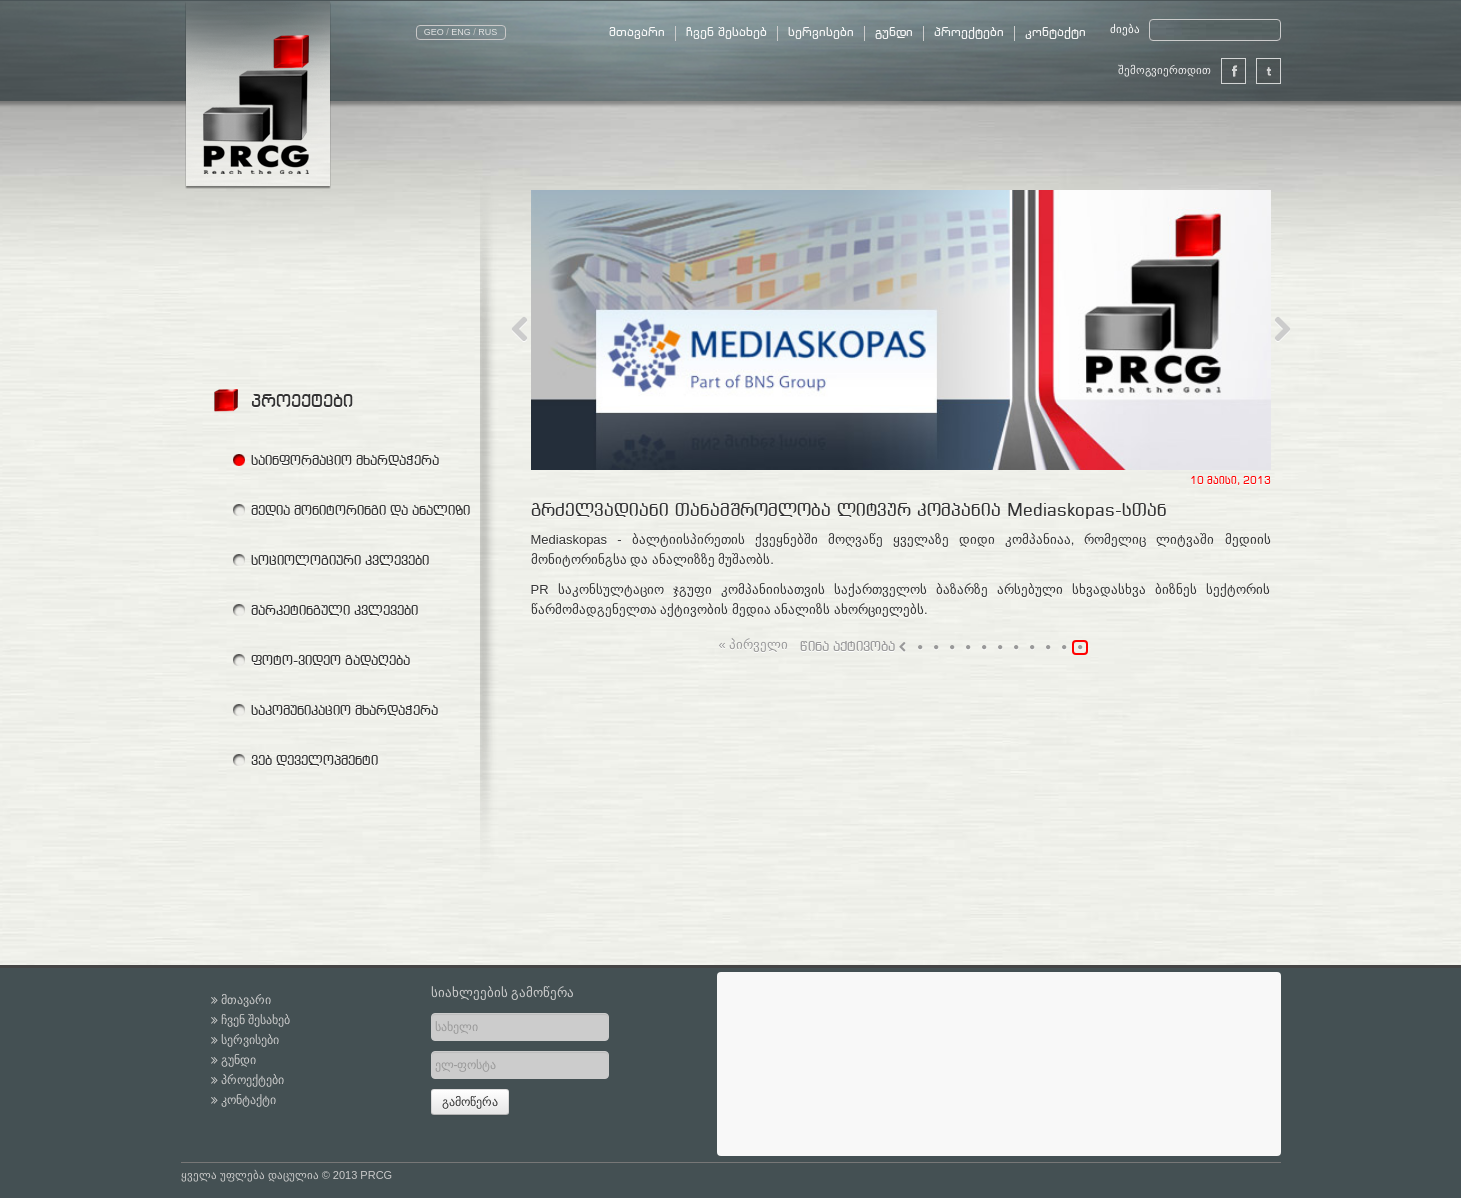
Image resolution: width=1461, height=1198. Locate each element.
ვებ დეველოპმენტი (314, 760)
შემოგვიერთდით (1182, 71)
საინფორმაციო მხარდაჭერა (345, 460)
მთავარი (637, 33)
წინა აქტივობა (853, 647)
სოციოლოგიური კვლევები (340, 560)
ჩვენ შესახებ (726, 33)
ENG (461, 32)
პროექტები (969, 33)
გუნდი (894, 33)
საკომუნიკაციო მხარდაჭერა (344, 710)
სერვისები (821, 33)
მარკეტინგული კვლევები (334, 610)
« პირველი (754, 646)
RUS (487, 32)
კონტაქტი (1055, 33)
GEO (434, 32)
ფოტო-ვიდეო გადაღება (330, 660)
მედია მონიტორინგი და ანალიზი (360, 510)
